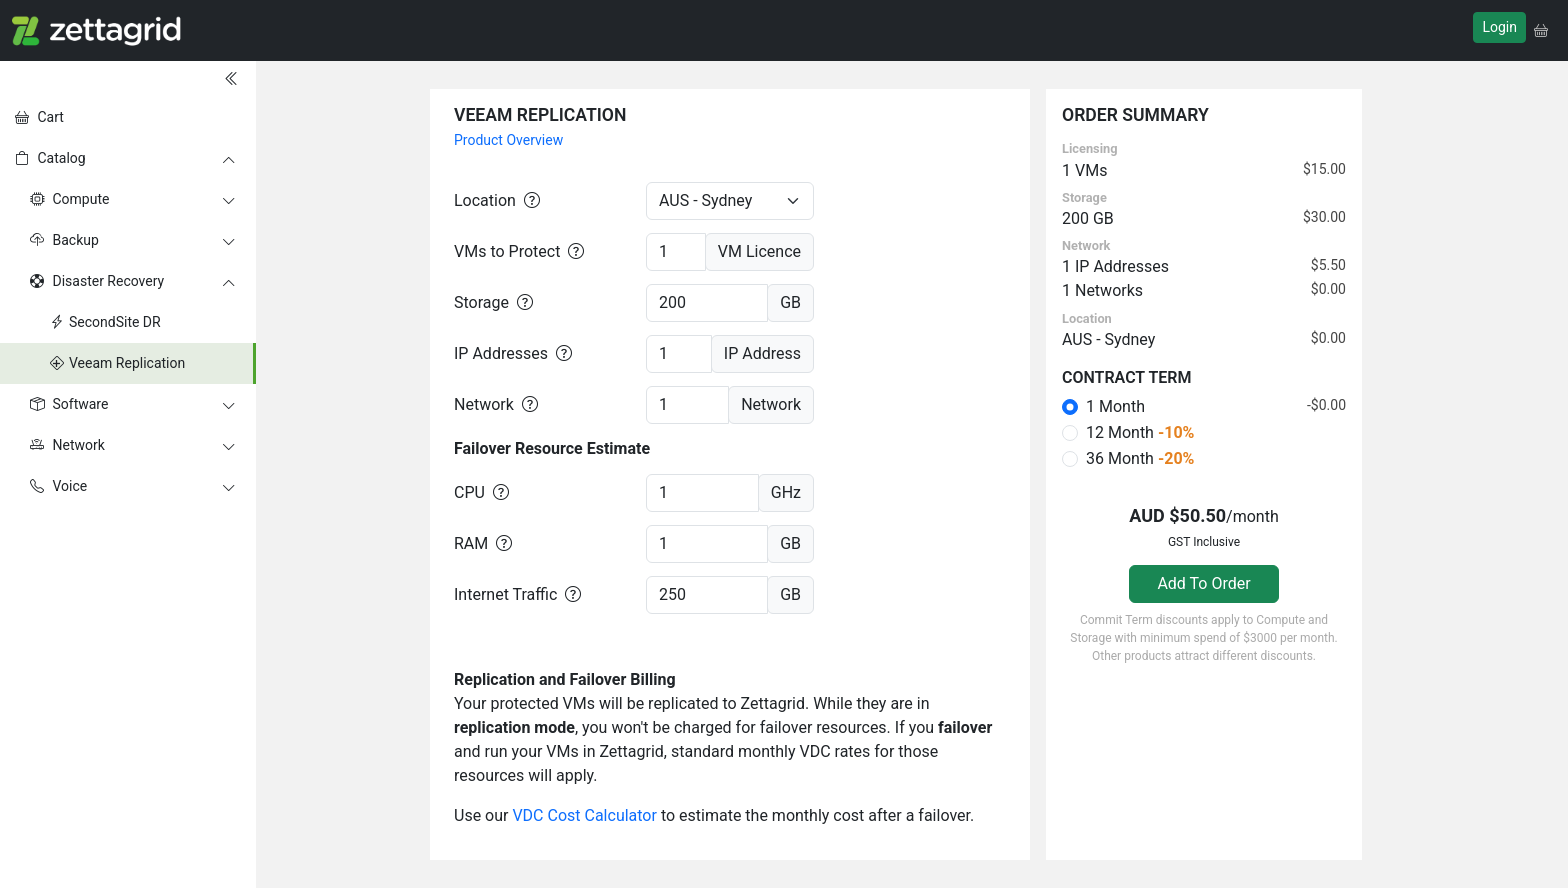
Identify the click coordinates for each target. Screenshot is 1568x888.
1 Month (1115, 406)
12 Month (1140, 432)
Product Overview (508, 140)
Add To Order (1203, 583)
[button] (1541, 30)
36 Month (1140, 458)
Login (1499, 27)
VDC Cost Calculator (584, 815)
